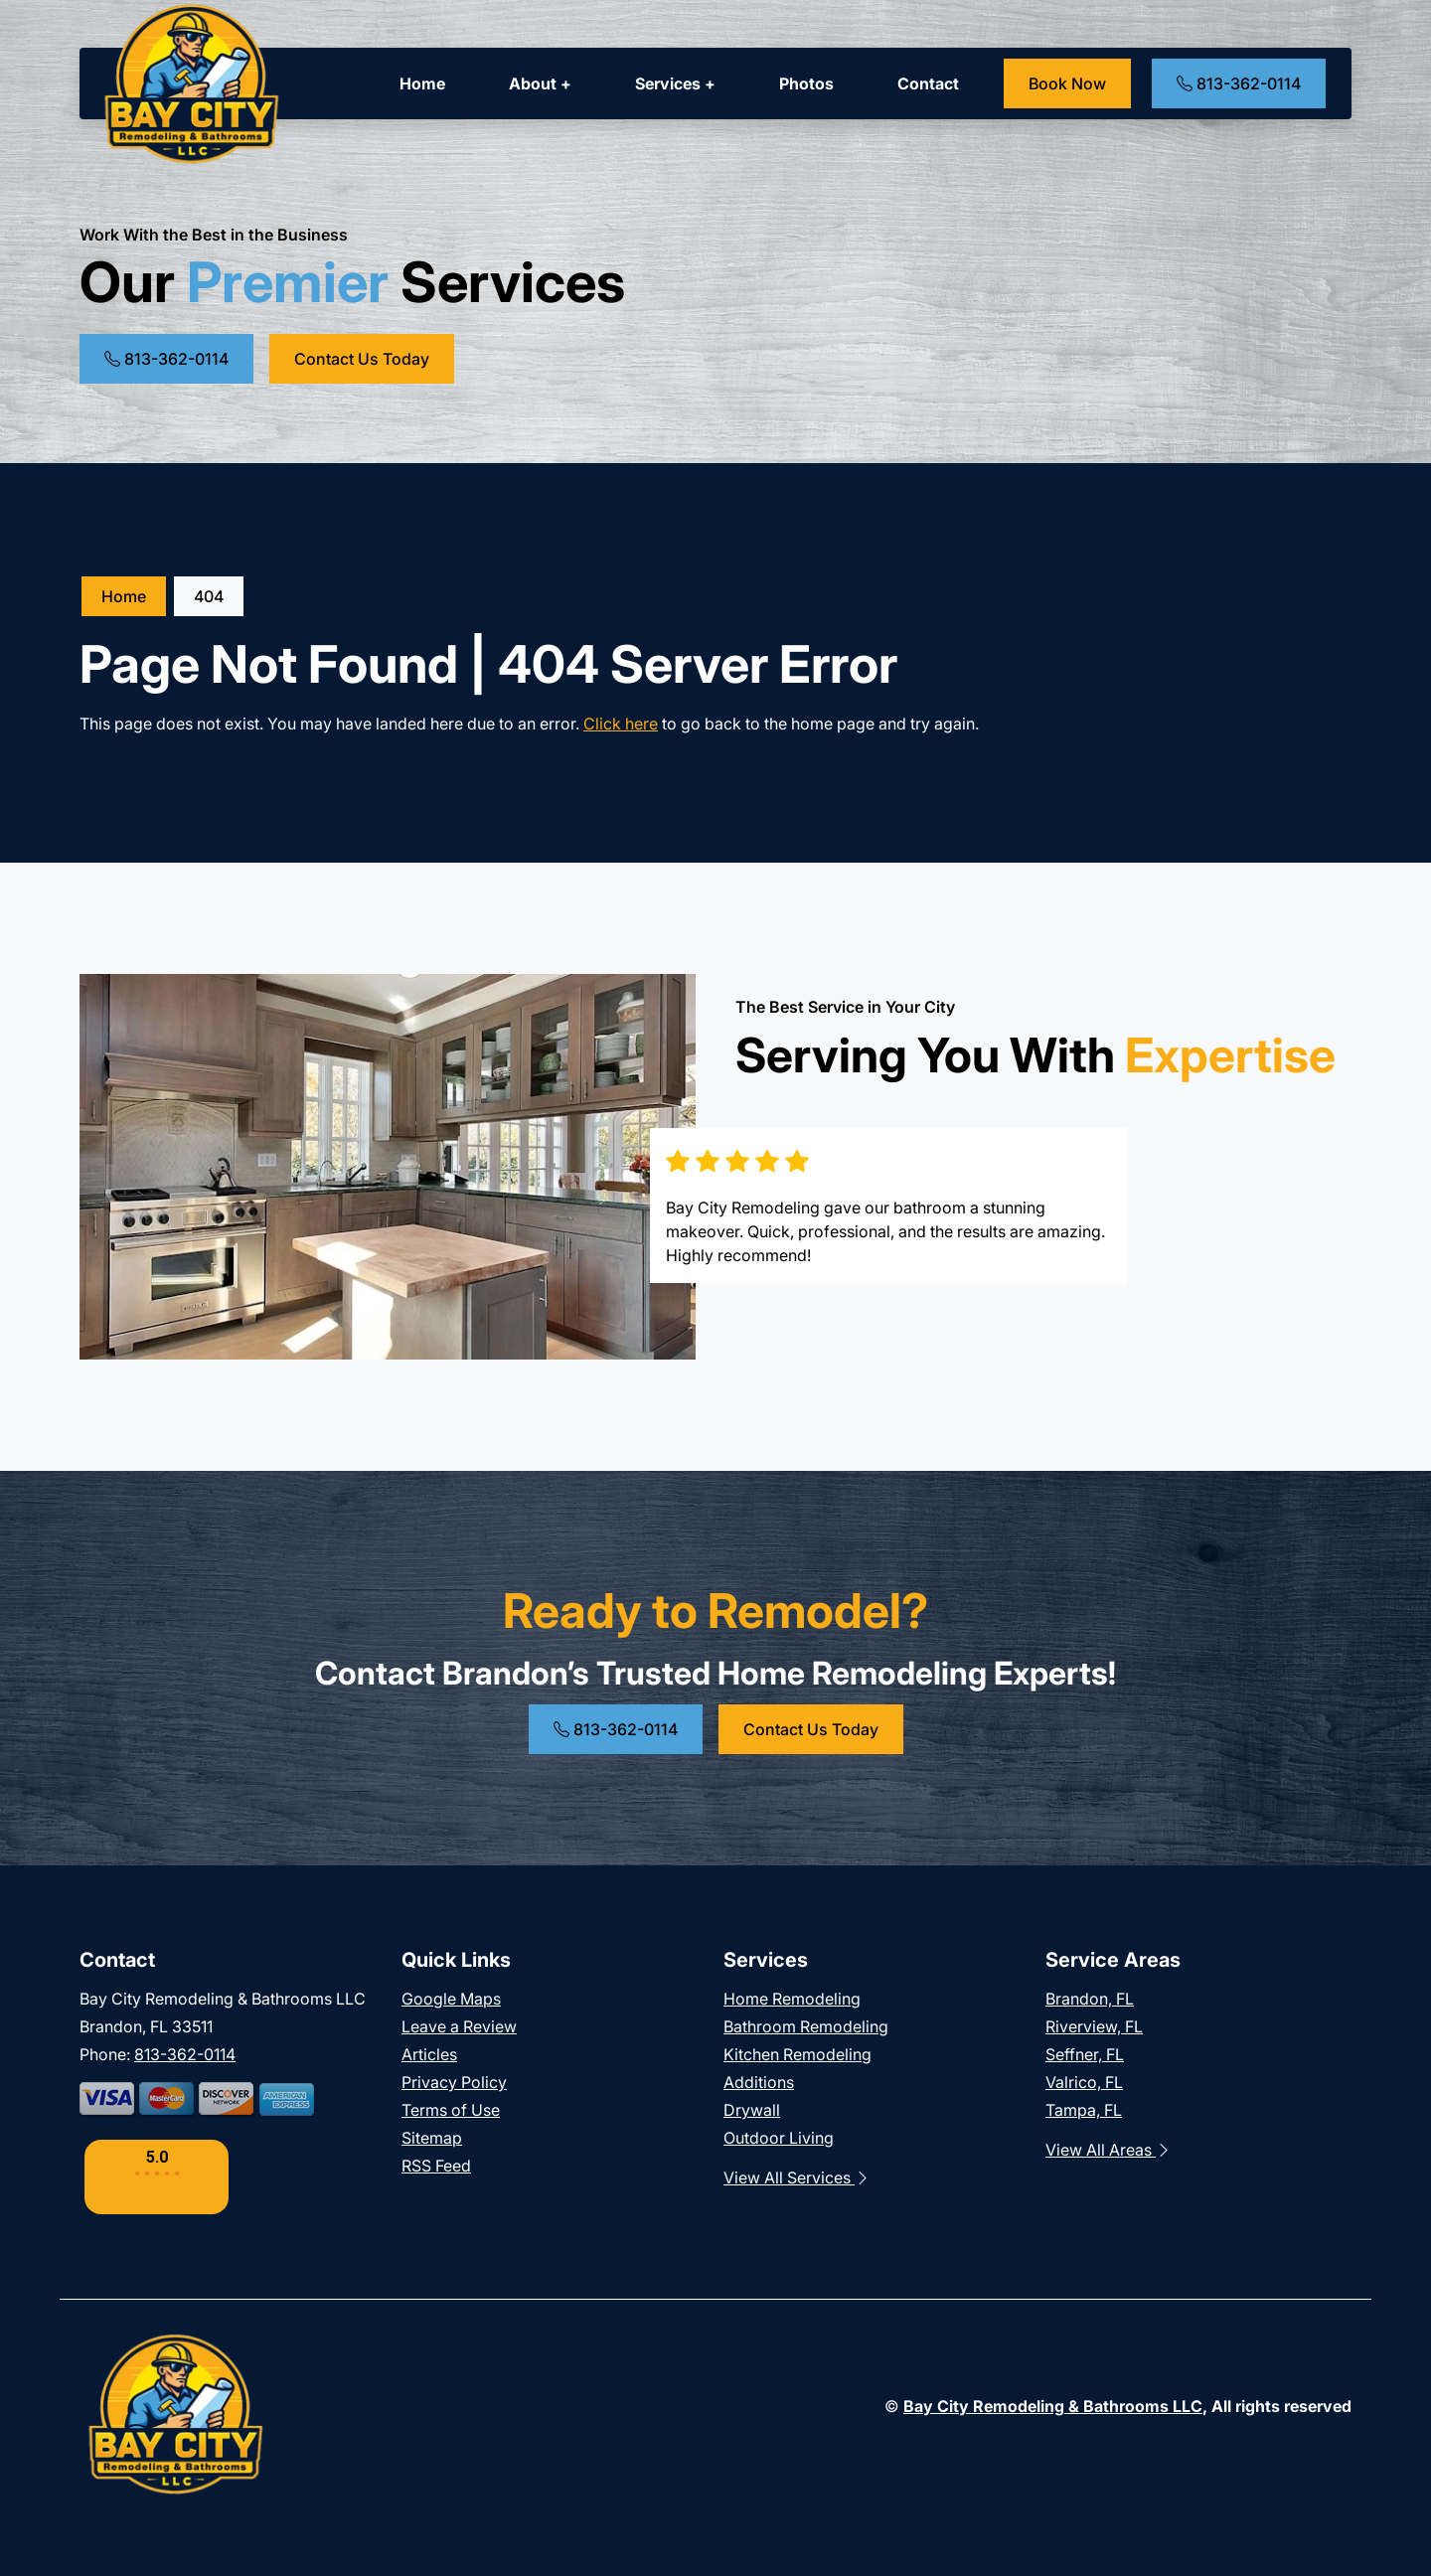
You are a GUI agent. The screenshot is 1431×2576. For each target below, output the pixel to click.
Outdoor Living (778, 2138)
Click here (620, 723)
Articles (429, 2054)
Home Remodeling (792, 1999)
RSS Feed (436, 2165)
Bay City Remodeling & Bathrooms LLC (1052, 2406)
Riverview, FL (1094, 2026)
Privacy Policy (454, 2082)
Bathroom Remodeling (805, 2026)
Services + (675, 83)
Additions (758, 2082)
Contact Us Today (361, 359)
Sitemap (431, 2138)
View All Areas (1108, 2150)
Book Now (1067, 83)
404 (209, 596)
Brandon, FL (1089, 1999)
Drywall (751, 2110)
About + (540, 83)
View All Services (797, 2177)
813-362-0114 (1239, 83)
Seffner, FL (1084, 2054)
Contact (928, 83)
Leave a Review (459, 2026)
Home (422, 83)
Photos (806, 83)
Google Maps (451, 1999)
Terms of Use (450, 2110)
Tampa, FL (1083, 2110)
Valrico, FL (1084, 2082)
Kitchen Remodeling (797, 2054)
